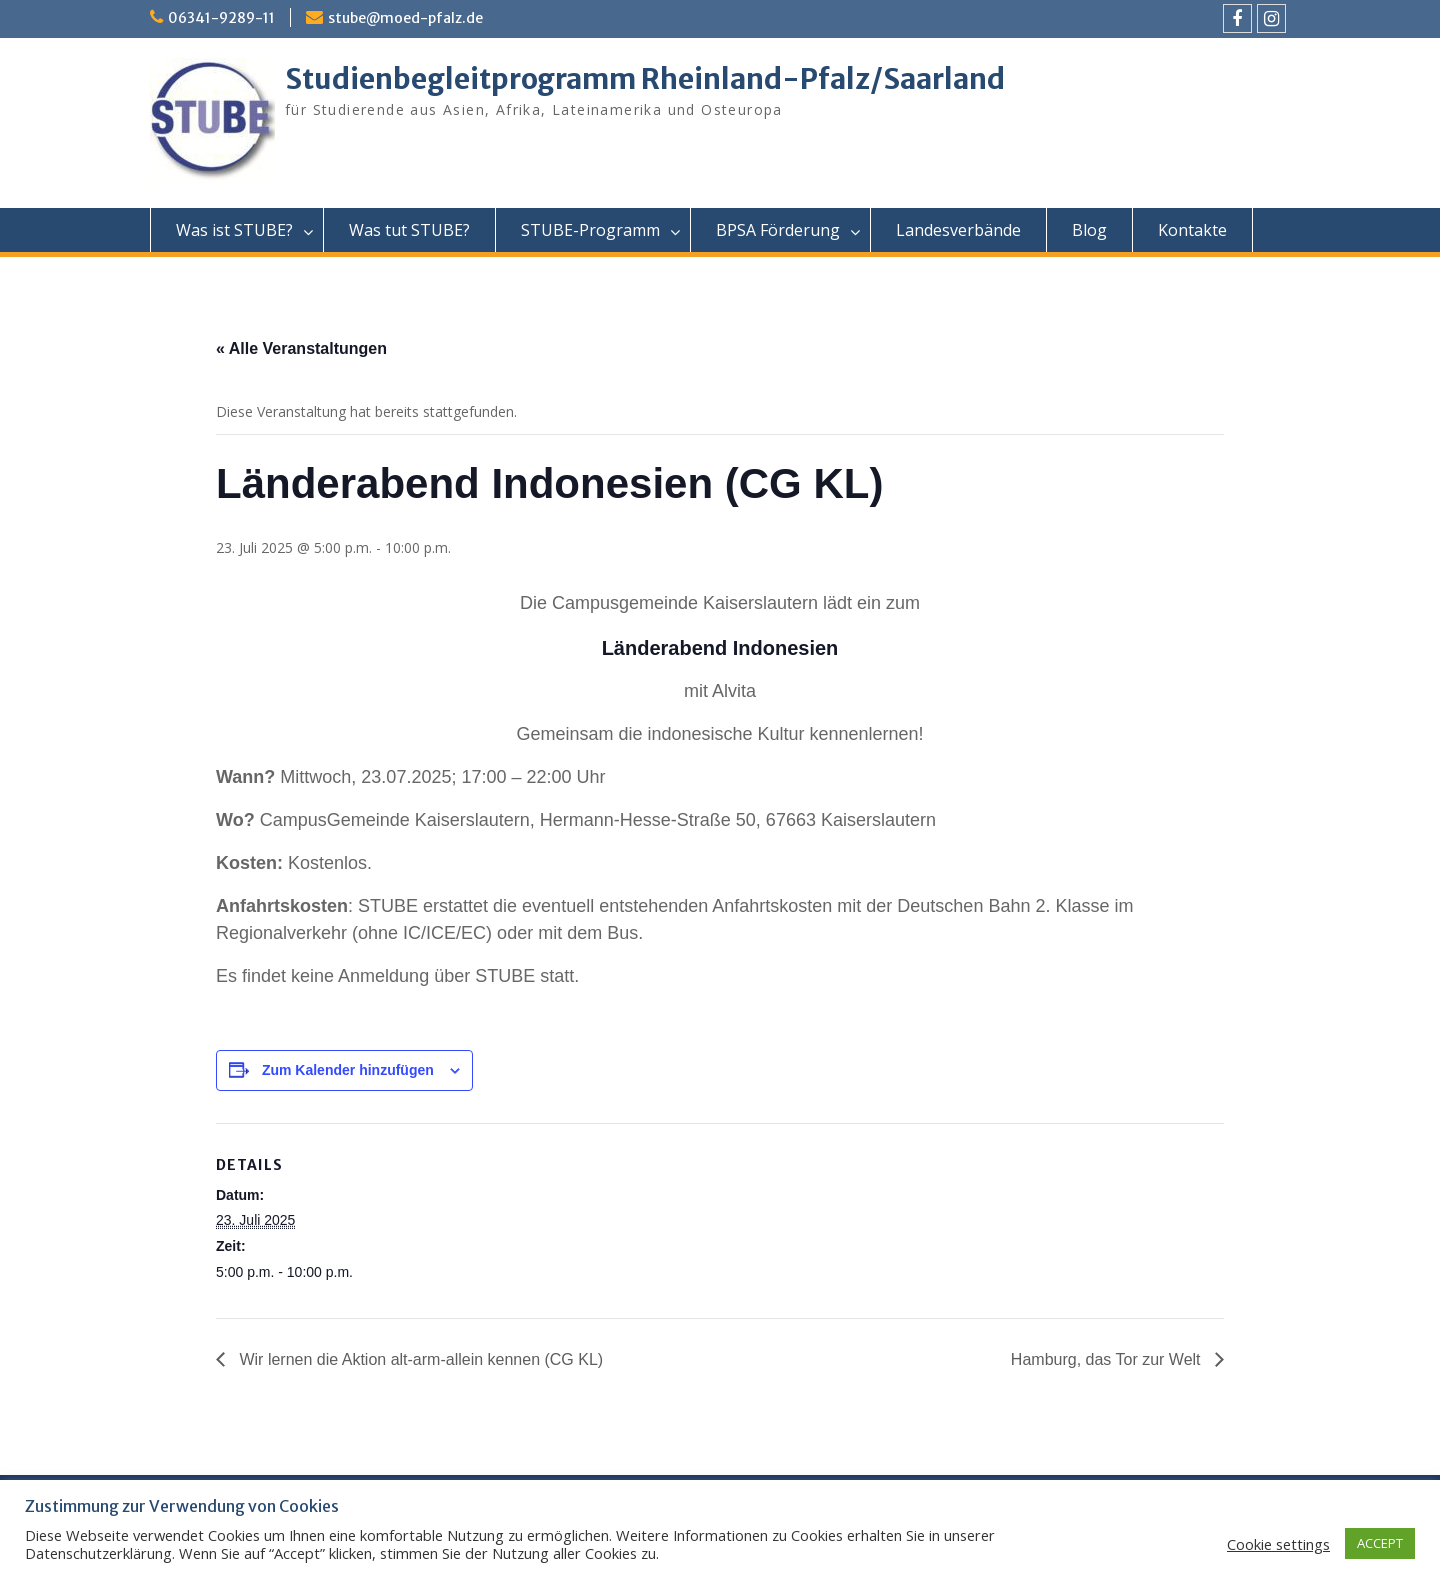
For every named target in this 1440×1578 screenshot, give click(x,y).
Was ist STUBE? (234, 230)
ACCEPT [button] (1380, 1543)
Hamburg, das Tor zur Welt (1108, 1359)
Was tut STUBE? (409, 230)
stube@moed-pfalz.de (405, 18)
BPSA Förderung (778, 230)
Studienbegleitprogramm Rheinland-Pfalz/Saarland (645, 79)
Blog (1089, 230)
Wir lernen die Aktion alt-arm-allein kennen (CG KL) (419, 1359)
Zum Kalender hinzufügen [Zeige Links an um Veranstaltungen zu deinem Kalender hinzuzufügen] (348, 1070)
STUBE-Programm (590, 230)
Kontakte (1192, 230)
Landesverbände (958, 230)
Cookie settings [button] (1278, 1544)
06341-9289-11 (221, 18)
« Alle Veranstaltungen (301, 348)
